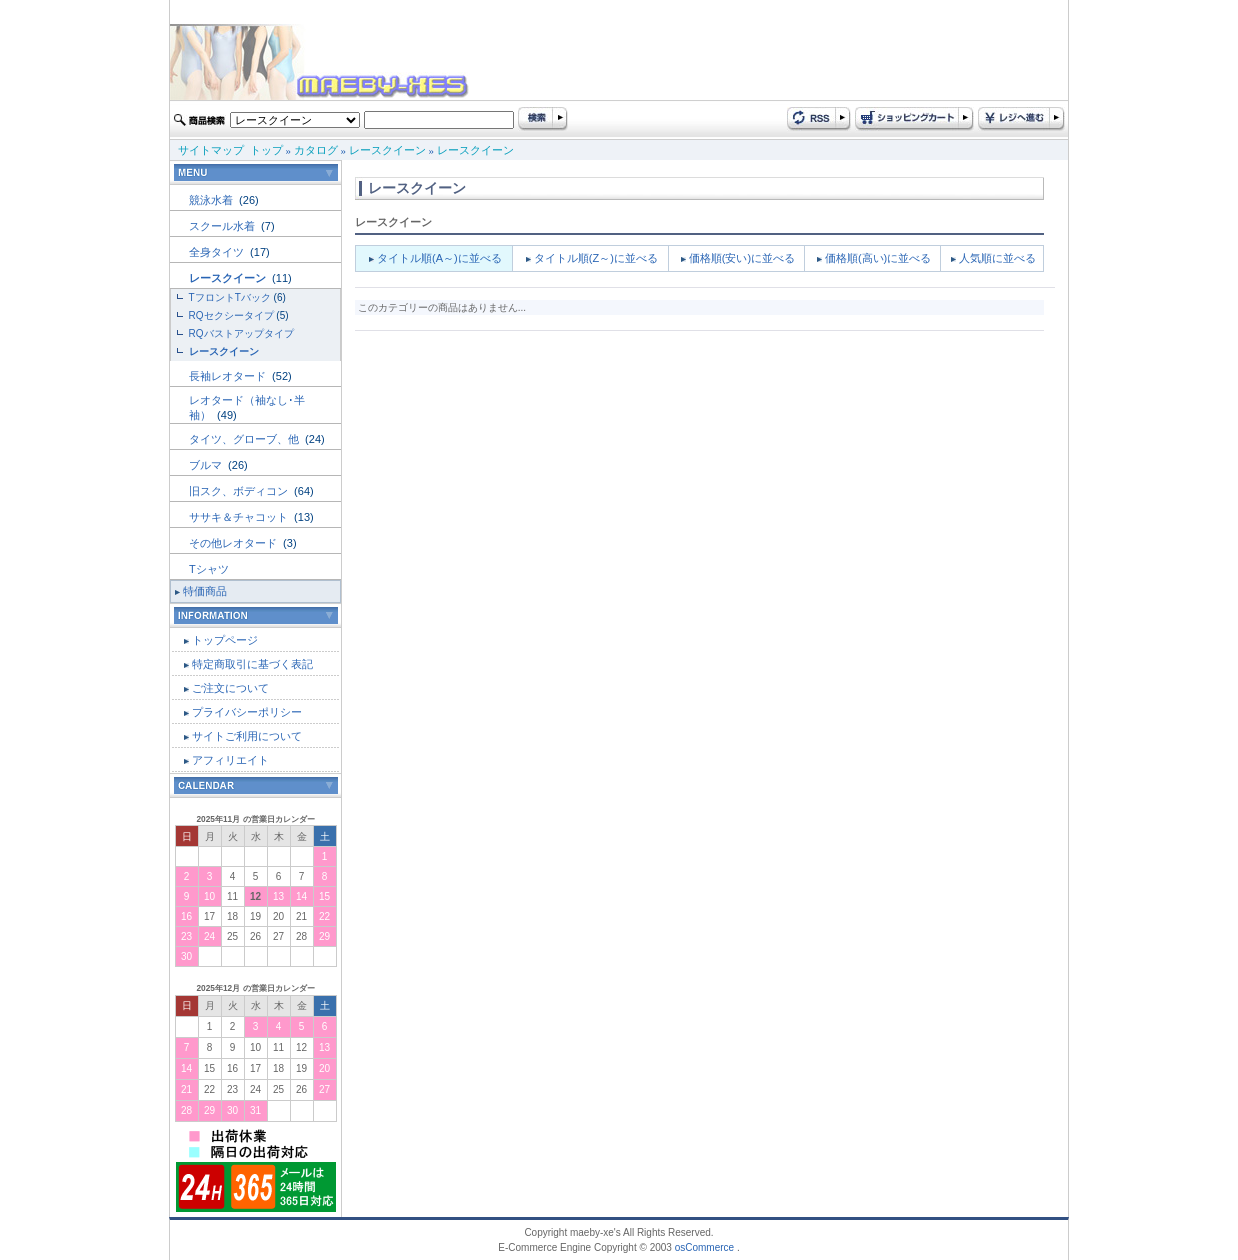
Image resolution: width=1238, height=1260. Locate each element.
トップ (266, 150)
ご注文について (230, 688)
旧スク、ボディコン (240, 491)
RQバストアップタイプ (241, 333)
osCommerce (704, 1247)
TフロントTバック (230, 297)
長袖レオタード (229, 376)
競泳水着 (212, 200)
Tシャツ (209, 569)
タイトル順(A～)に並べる (439, 258)
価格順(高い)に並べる (878, 258)
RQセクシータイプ (231, 315)
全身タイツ (218, 252)
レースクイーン (387, 150)
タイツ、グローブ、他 (245, 439)
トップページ (225, 640)
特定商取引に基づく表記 (252, 664)
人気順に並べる (997, 258)
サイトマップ (211, 150)
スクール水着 (223, 226)
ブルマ (207, 465)
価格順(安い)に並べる (742, 258)
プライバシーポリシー (247, 712)
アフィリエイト (230, 760)
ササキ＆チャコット (240, 517)
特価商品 (205, 591)
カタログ (316, 150)
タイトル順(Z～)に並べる (596, 258)
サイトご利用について (247, 736)
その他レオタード (234, 543)
